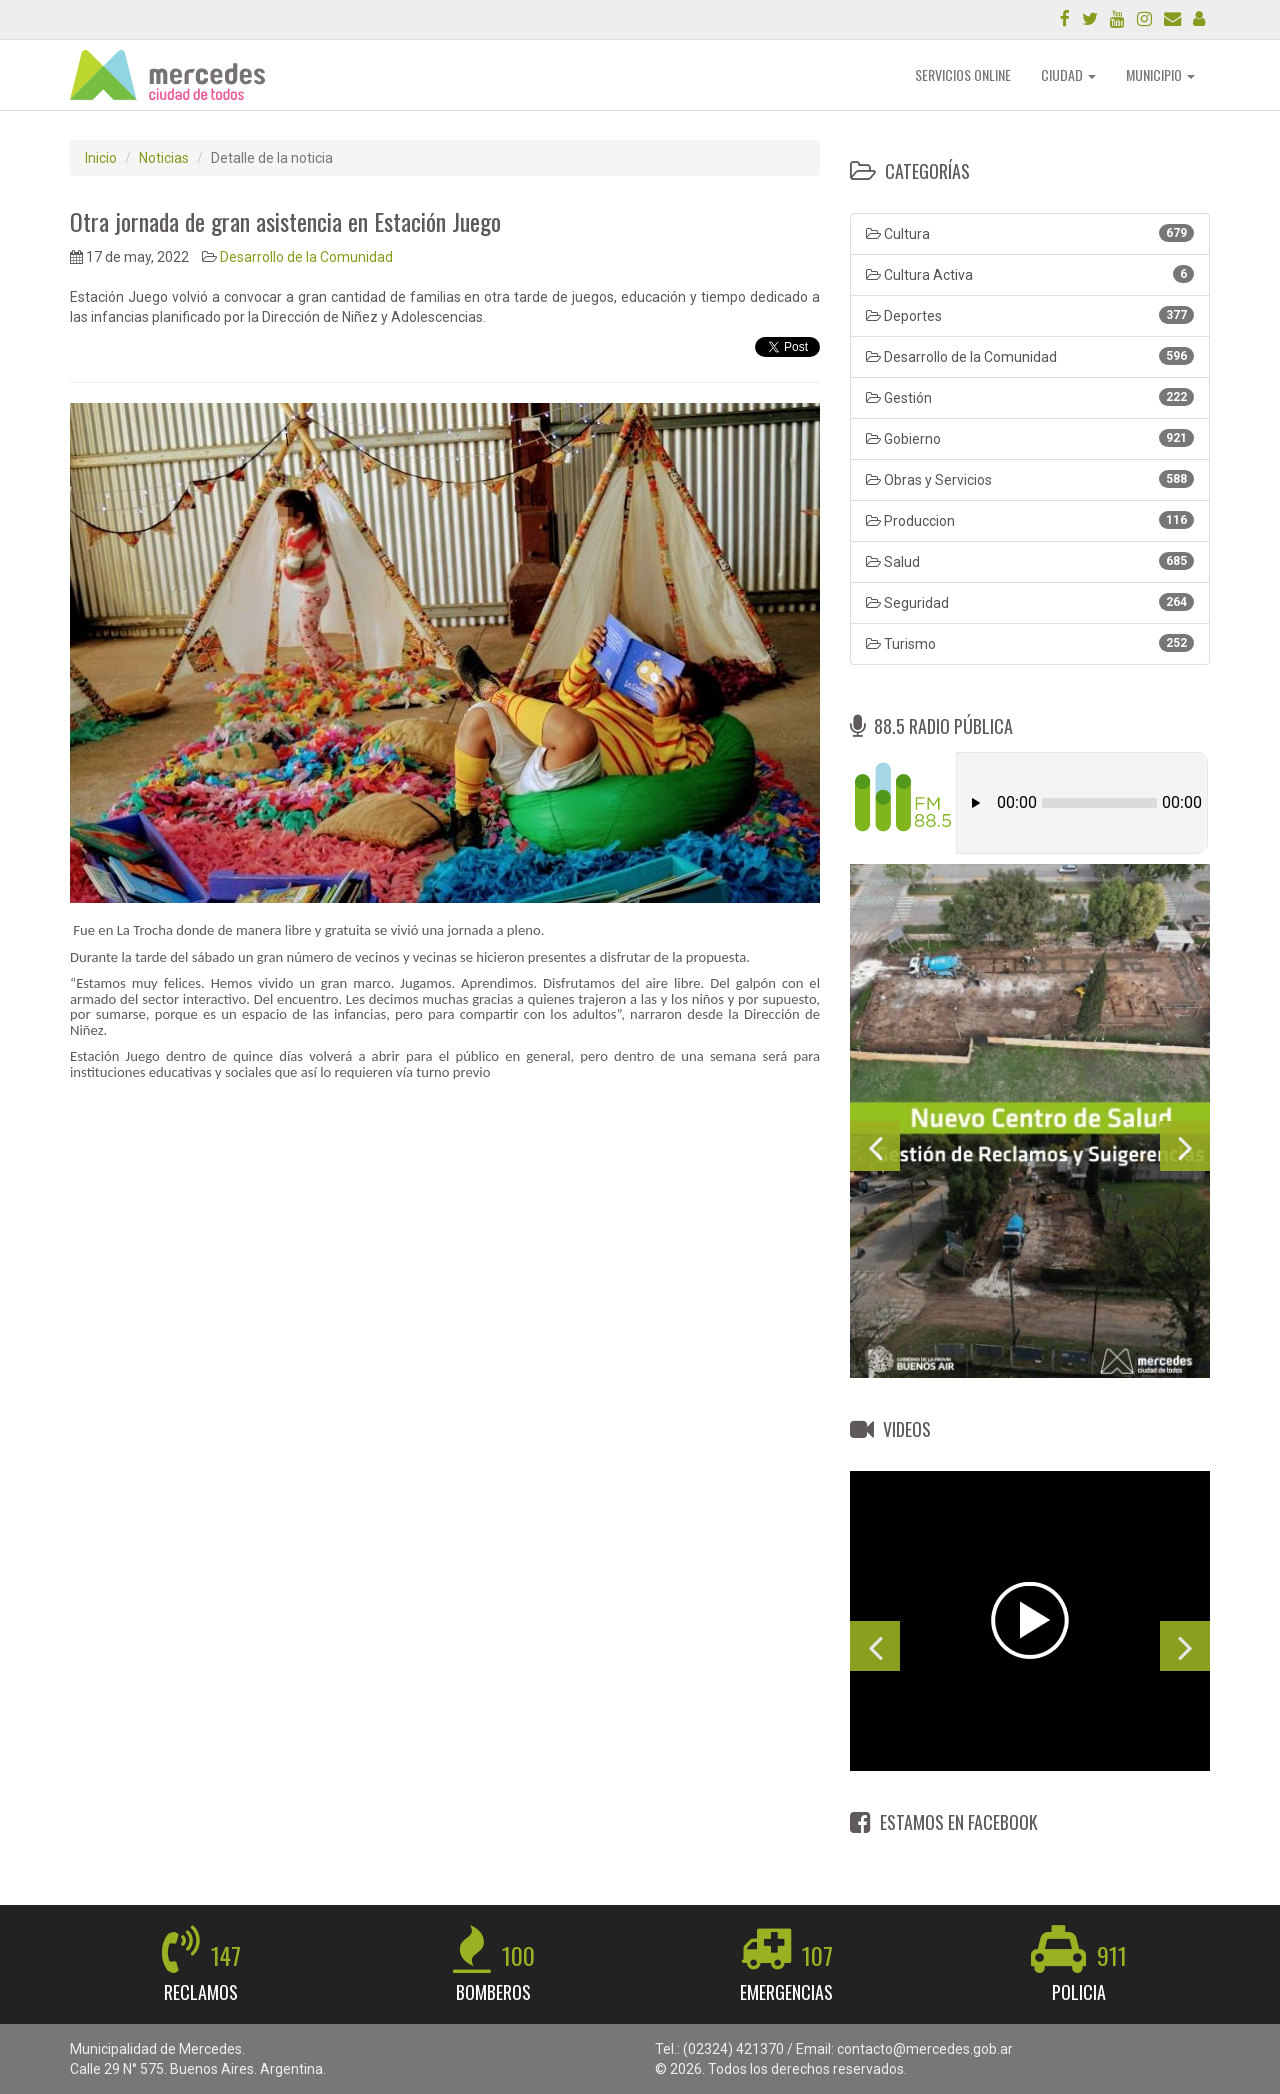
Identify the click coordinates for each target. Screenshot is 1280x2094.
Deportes (1030, 315)
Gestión (1030, 397)
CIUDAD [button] (1068, 74)
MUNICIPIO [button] (1160, 74)
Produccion (1030, 520)
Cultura (1030, 233)
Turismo (1030, 643)
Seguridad (1030, 602)
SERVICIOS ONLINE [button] (963, 74)
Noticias (164, 158)
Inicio (101, 158)
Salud (1030, 561)
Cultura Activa (1030, 274)
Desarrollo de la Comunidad (306, 257)
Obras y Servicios (1030, 479)
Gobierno (1030, 438)
